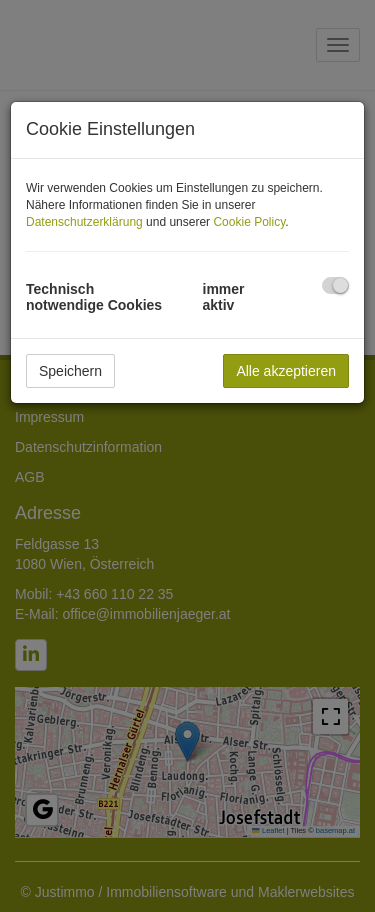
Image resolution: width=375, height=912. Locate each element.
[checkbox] (335, 285)
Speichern (70, 371)
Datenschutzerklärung (84, 222)
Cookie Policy (249, 222)
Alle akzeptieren (286, 371)
